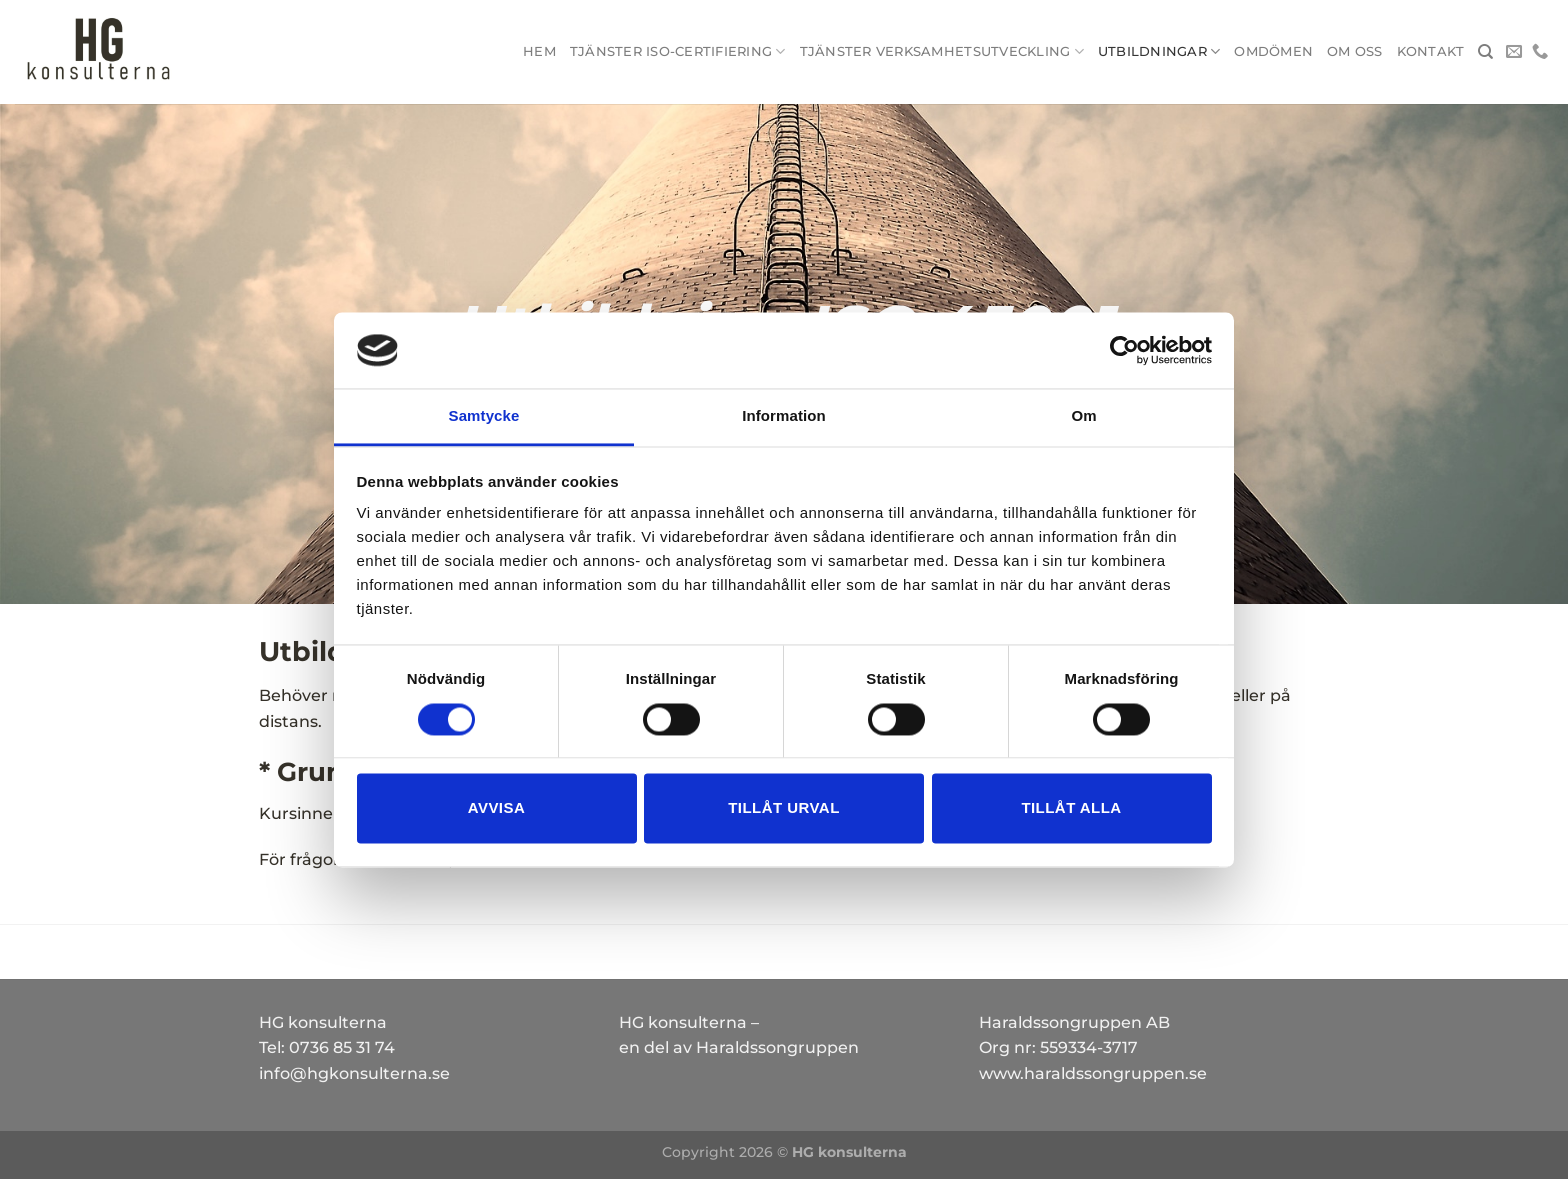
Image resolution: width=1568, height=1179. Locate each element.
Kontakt (1431, 51)
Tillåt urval (784, 808)
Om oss (1355, 51)
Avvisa (496, 808)
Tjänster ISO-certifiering (678, 51)
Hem (539, 51)
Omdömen (1273, 51)
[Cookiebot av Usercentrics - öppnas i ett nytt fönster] (1124, 350)
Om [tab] (1083, 416)
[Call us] (1540, 52)
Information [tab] (784, 416)
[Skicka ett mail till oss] (1514, 52)
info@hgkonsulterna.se (354, 1073)
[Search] (1485, 52)
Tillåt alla (1071, 808)
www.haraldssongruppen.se (1093, 1073)
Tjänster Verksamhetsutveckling (942, 51)
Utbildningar (1159, 51)
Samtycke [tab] (484, 416)
